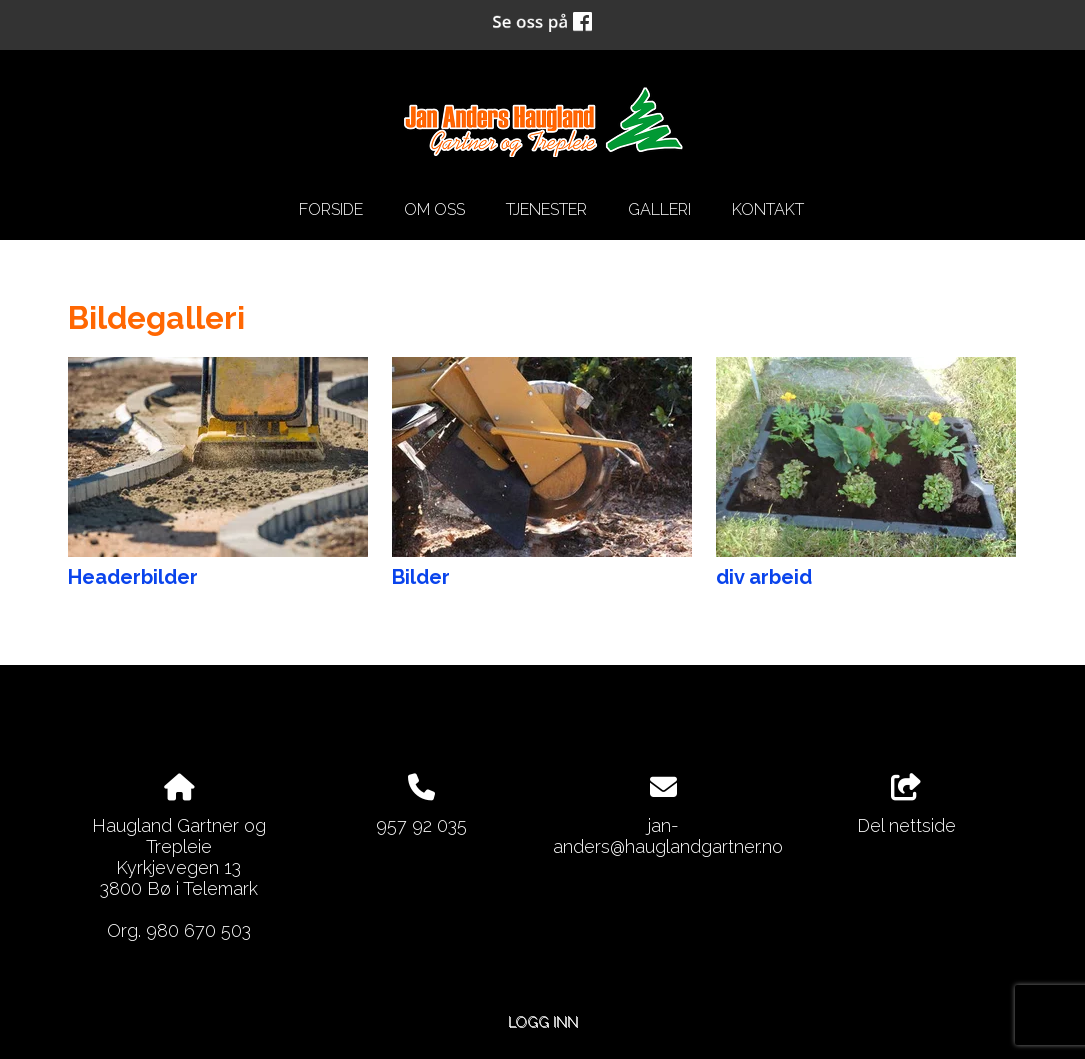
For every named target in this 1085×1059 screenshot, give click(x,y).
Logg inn (543, 1021)
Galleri (659, 209)
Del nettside (906, 805)
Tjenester (546, 209)
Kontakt (768, 209)
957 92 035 (421, 825)
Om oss (434, 209)
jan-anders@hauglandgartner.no (668, 836)
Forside (331, 209)
